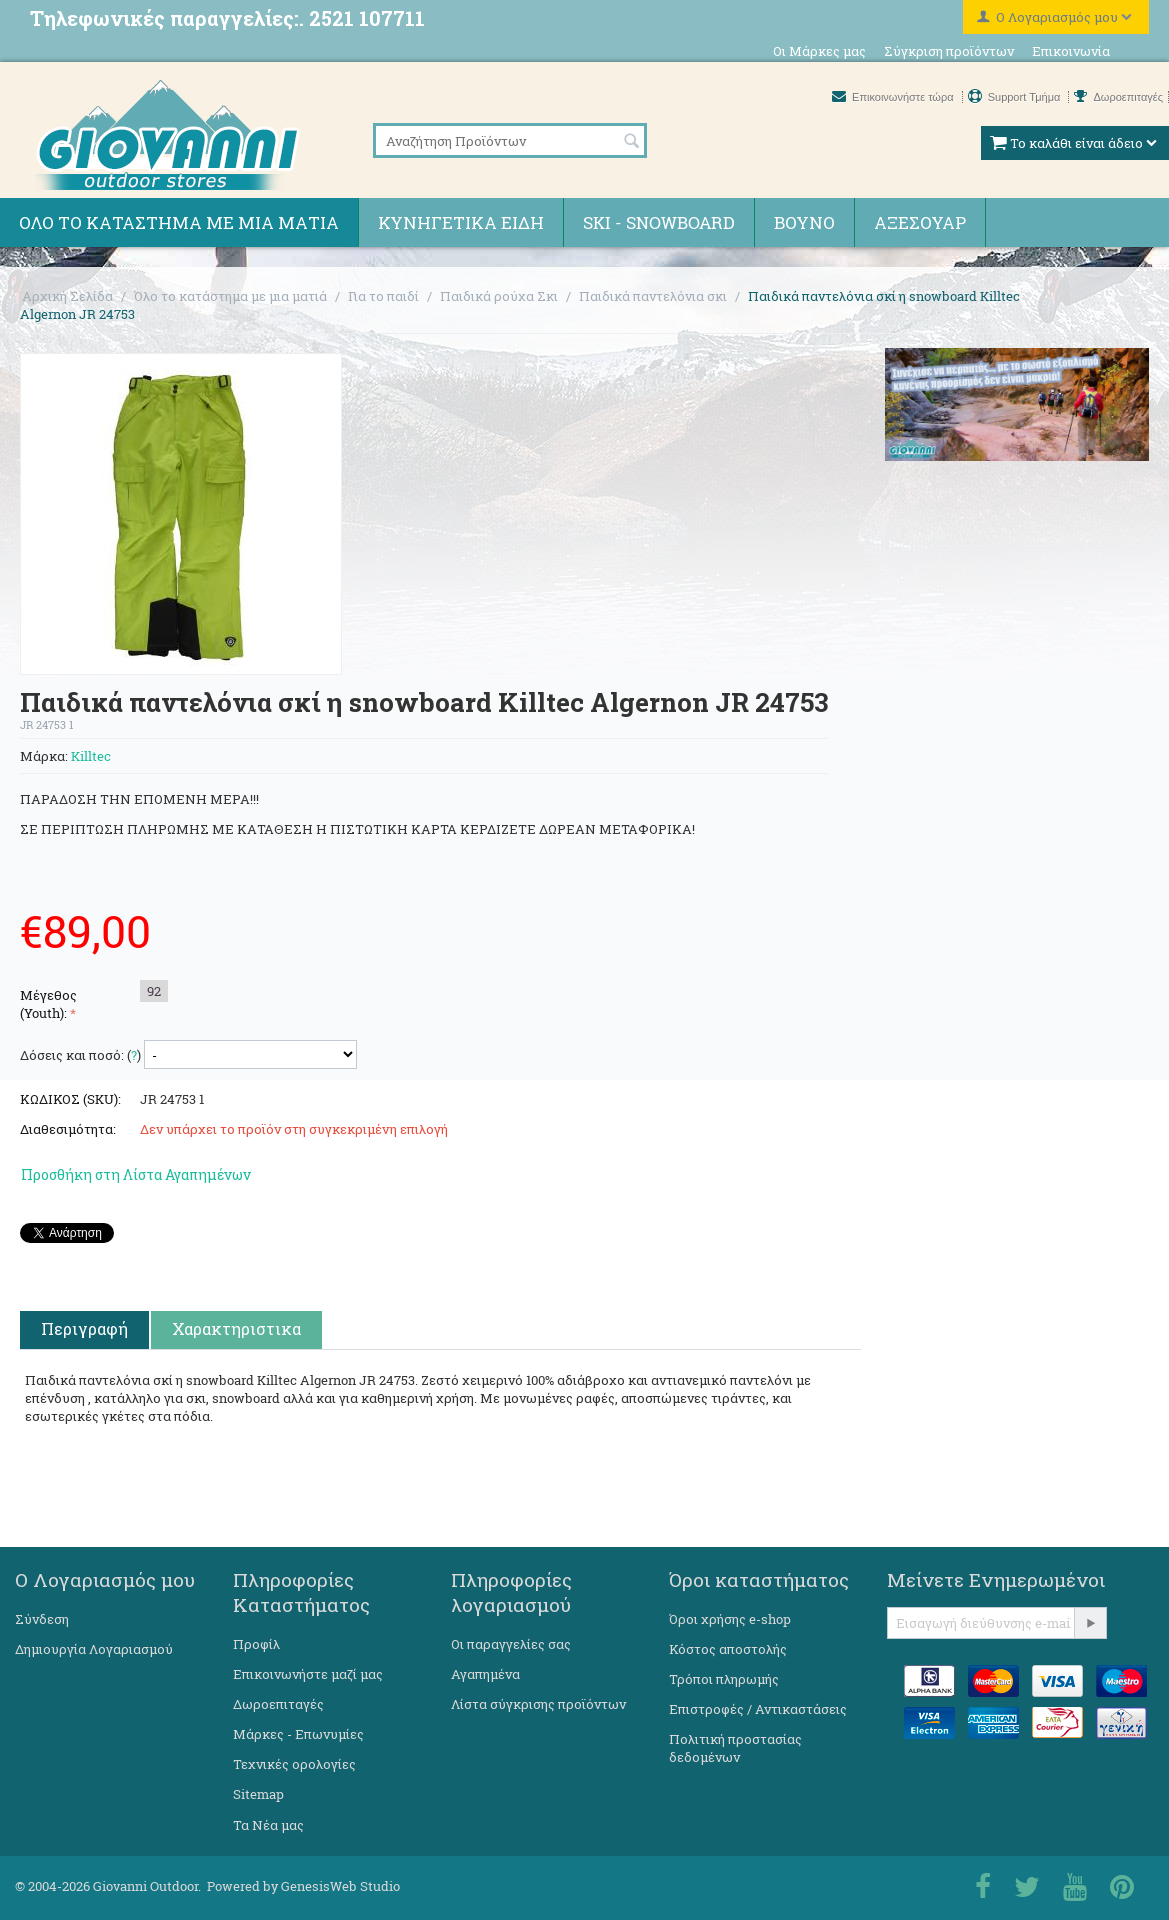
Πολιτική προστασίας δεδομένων (735, 1748)
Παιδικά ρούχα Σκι (499, 296)
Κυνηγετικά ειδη (461, 222)
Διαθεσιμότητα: (68, 1129)
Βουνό (804, 222)
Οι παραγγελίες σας (511, 1644)
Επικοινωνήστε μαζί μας (308, 1674)
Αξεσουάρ (920, 222)
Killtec (91, 756)
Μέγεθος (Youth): (48, 1004)
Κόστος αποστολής (728, 1649)
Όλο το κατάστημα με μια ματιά (179, 222)
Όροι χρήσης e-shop (730, 1619)
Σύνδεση (42, 1619)
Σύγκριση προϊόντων (949, 51)
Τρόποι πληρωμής (724, 1679)
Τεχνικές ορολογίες (294, 1764)
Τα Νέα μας (268, 1825)
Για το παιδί (383, 296)
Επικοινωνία (1071, 51)
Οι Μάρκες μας (819, 51)
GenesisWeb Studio (340, 1886)
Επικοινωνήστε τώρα (894, 97)
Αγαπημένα (485, 1674)
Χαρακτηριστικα (236, 1328)
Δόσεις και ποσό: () (80, 1055)
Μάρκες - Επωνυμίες (298, 1734)
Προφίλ (256, 1644)
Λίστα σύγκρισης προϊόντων (538, 1704)
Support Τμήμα (1016, 97)
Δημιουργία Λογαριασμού (94, 1649)
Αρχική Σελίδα (67, 296)
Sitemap (258, 1794)
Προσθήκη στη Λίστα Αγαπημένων (136, 1174)
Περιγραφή (84, 1328)
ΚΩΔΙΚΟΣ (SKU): (70, 1099)
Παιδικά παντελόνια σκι (653, 296)
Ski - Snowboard (659, 222)
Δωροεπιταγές (1118, 97)
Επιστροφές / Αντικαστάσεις (758, 1709)
